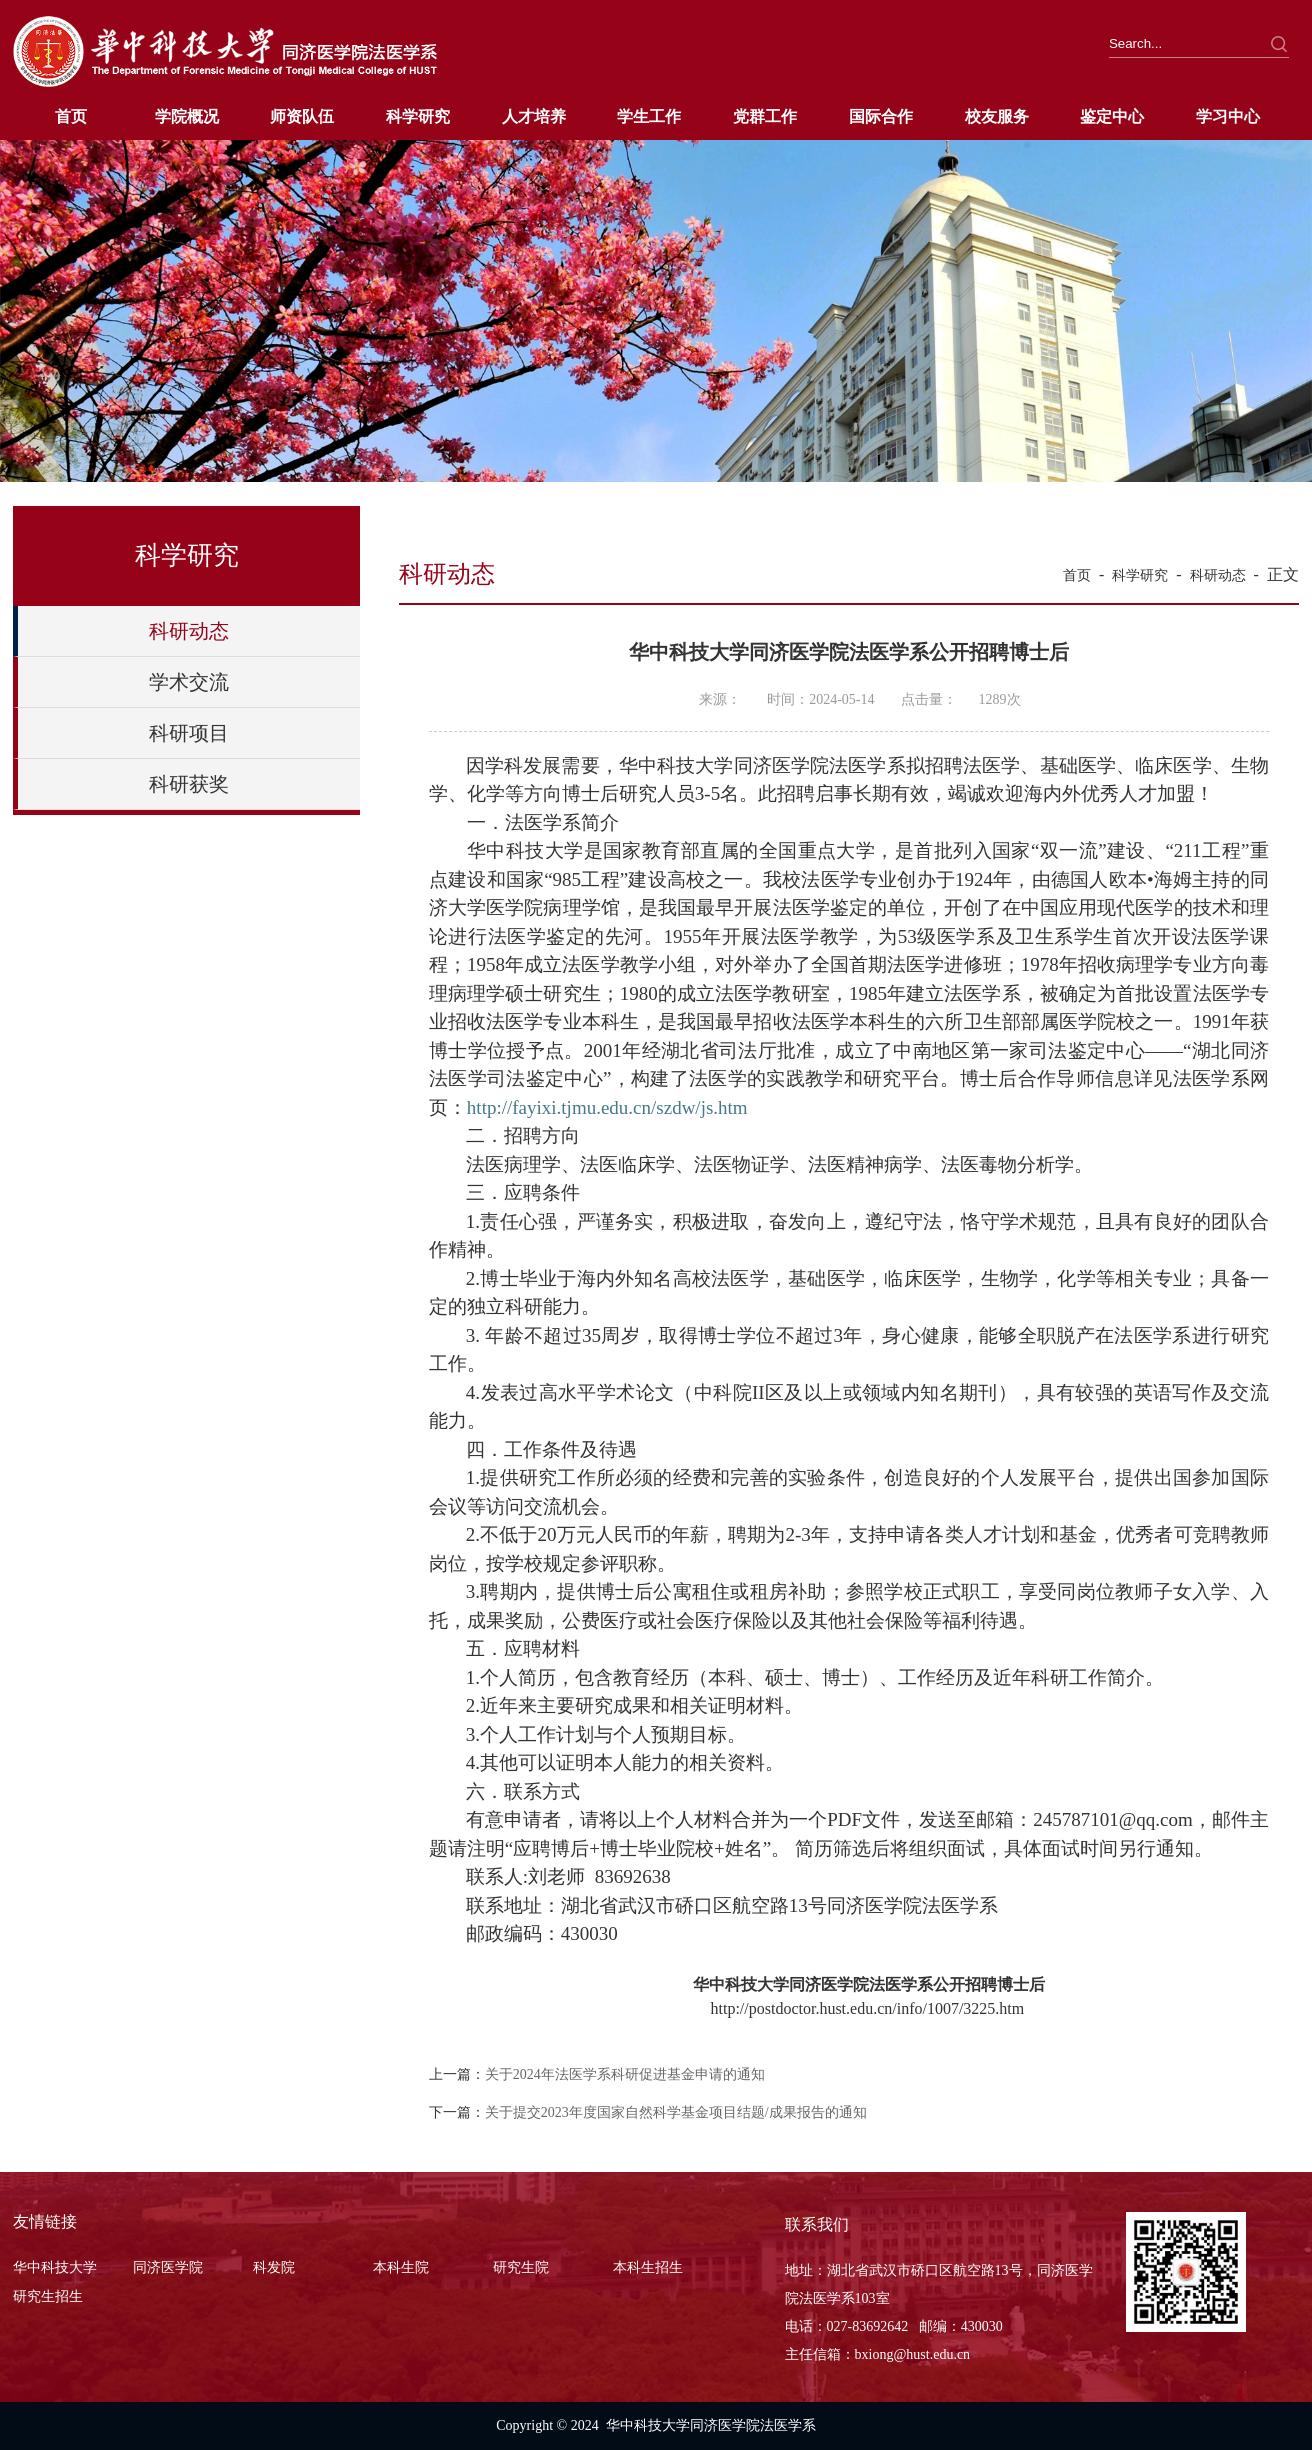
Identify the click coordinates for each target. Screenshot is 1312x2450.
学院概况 (187, 116)
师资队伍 (302, 116)
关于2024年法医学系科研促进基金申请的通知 (625, 2074)
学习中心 (1228, 116)
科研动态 (189, 631)
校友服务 (997, 116)
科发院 (274, 2267)
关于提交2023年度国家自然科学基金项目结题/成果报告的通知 (676, 2112)
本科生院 (401, 2267)
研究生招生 (48, 2296)
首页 (71, 116)
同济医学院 (168, 2267)
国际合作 (881, 116)
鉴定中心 (1112, 116)
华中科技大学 (55, 2267)
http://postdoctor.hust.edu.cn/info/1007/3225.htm (867, 2008)
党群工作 (765, 116)
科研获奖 (189, 784)
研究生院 (521, 2267)
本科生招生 (648, 2267)
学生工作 (649, 116)
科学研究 (418, 116)
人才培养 (534, 116)
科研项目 (189, 733)
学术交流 (189, 682)
